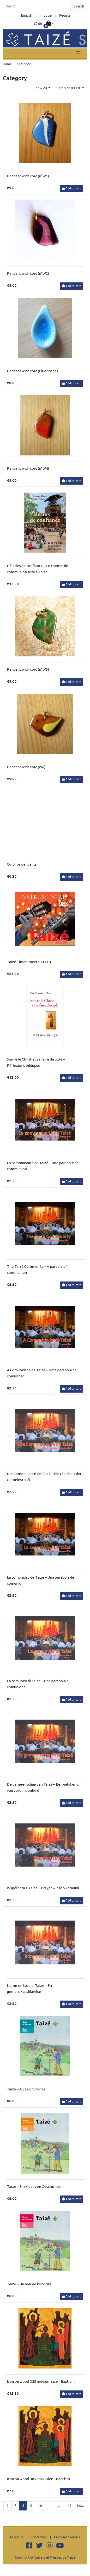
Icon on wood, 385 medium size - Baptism (41, 2381)
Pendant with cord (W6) (26, 767)
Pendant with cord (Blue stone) (32, 371)
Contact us (38, 2537)
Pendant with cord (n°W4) (28, 468)
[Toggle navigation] (78, 53)
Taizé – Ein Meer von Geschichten (34, 2186)
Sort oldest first (68, 88)
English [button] (27, 15)
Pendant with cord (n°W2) (28, 273)
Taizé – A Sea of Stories (26, 2089)
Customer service (67, 2537)
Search (79, 6)
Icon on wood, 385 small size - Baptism (38, 2479)
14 (69, 2506)
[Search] (37, 6)
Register (65, 15)
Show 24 (41, 88)
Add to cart (71, 188)
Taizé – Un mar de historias (29, 2284)
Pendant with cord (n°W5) (28, 669)
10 (40, 2506)
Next (80, 2506)
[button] (43, 23)
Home (7, 64)
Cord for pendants (22, 864)
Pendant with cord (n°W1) (28, 176)
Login (48, 15)
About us (16, 2537)
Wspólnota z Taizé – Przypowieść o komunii (43, 1888)
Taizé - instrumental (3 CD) (29, 962)
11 (50, 2506)
